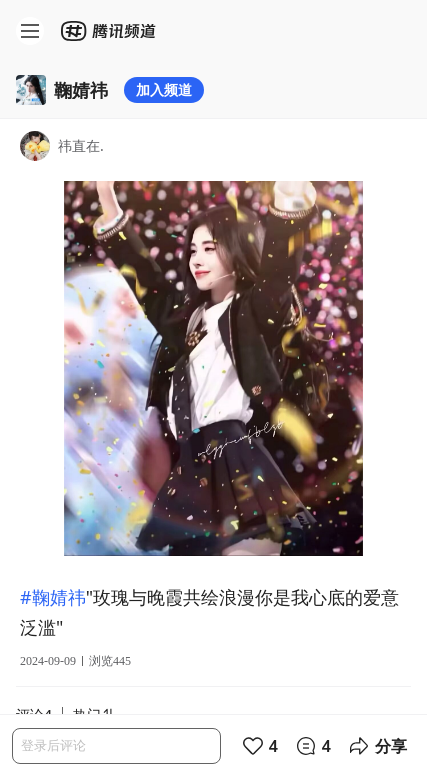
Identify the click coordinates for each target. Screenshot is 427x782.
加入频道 (164, 89)
